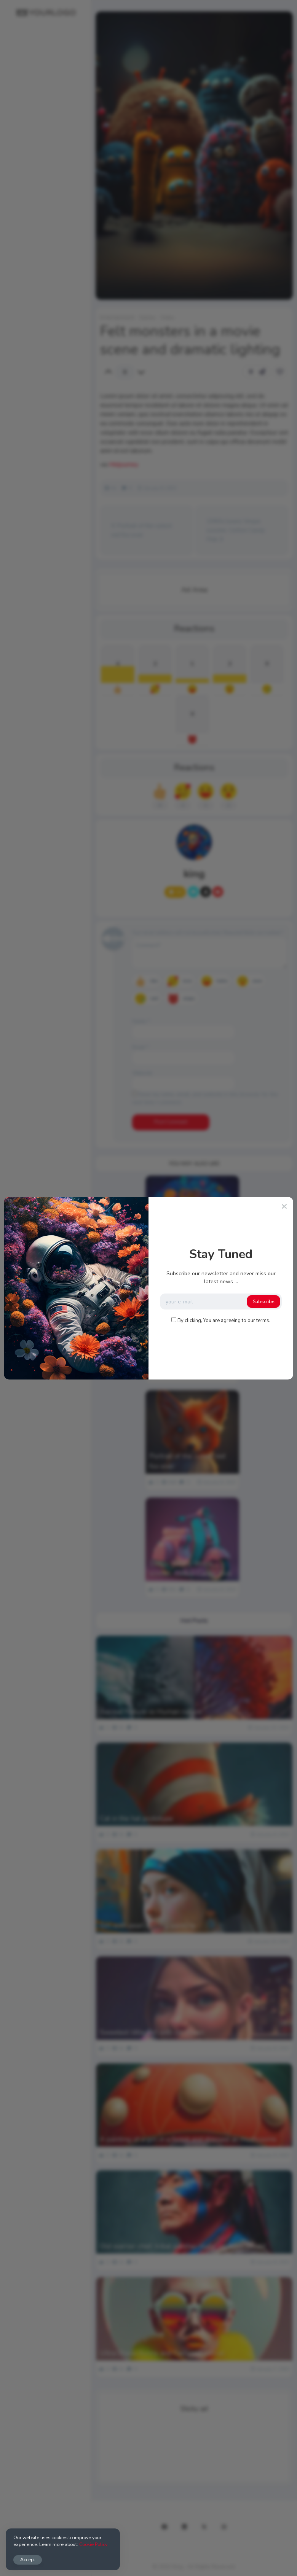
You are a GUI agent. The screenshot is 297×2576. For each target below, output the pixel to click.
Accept (27, 2559)
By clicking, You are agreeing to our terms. (223, 1320)
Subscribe (263, 1301)
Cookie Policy (93, 2544)
